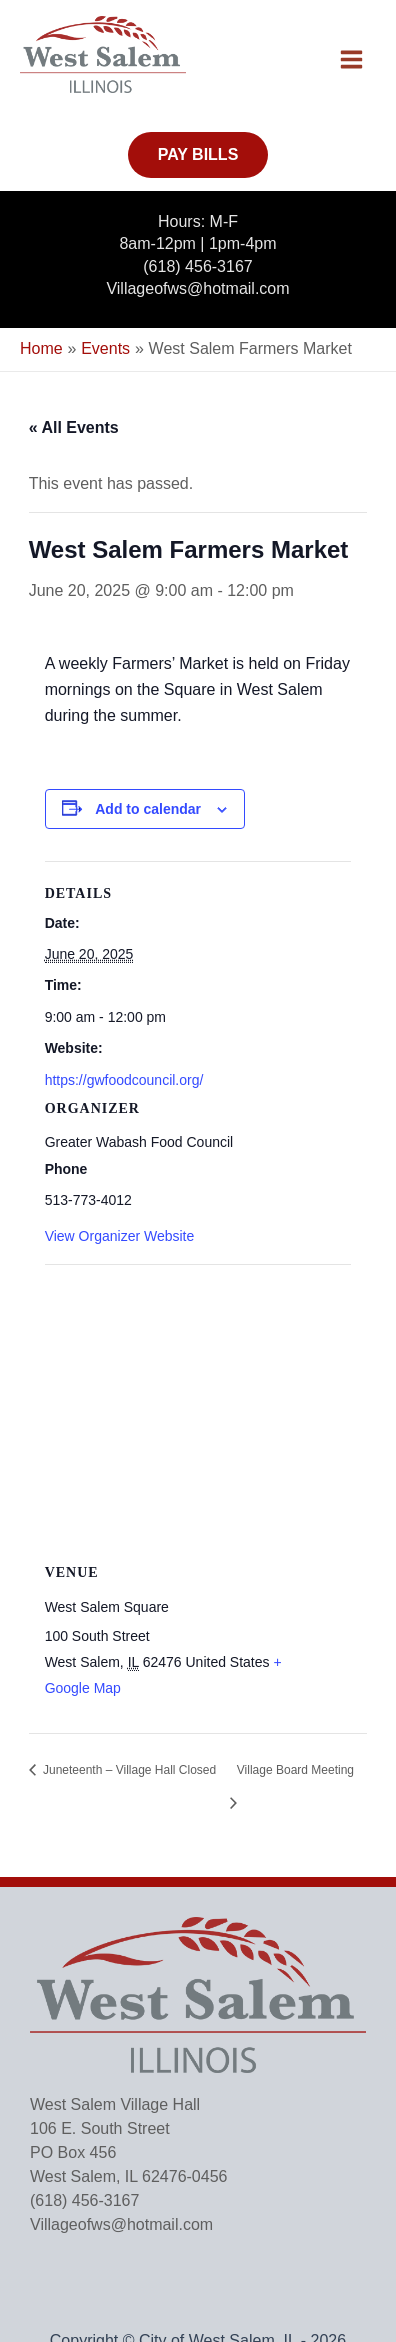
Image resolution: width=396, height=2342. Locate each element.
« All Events (74, 427)
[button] (198, 155)
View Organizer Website (120, 1236)
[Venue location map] (198, 1408)
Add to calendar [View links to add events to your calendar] (148, 809)
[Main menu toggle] (351, 59)
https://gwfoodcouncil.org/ (124, 1080)
